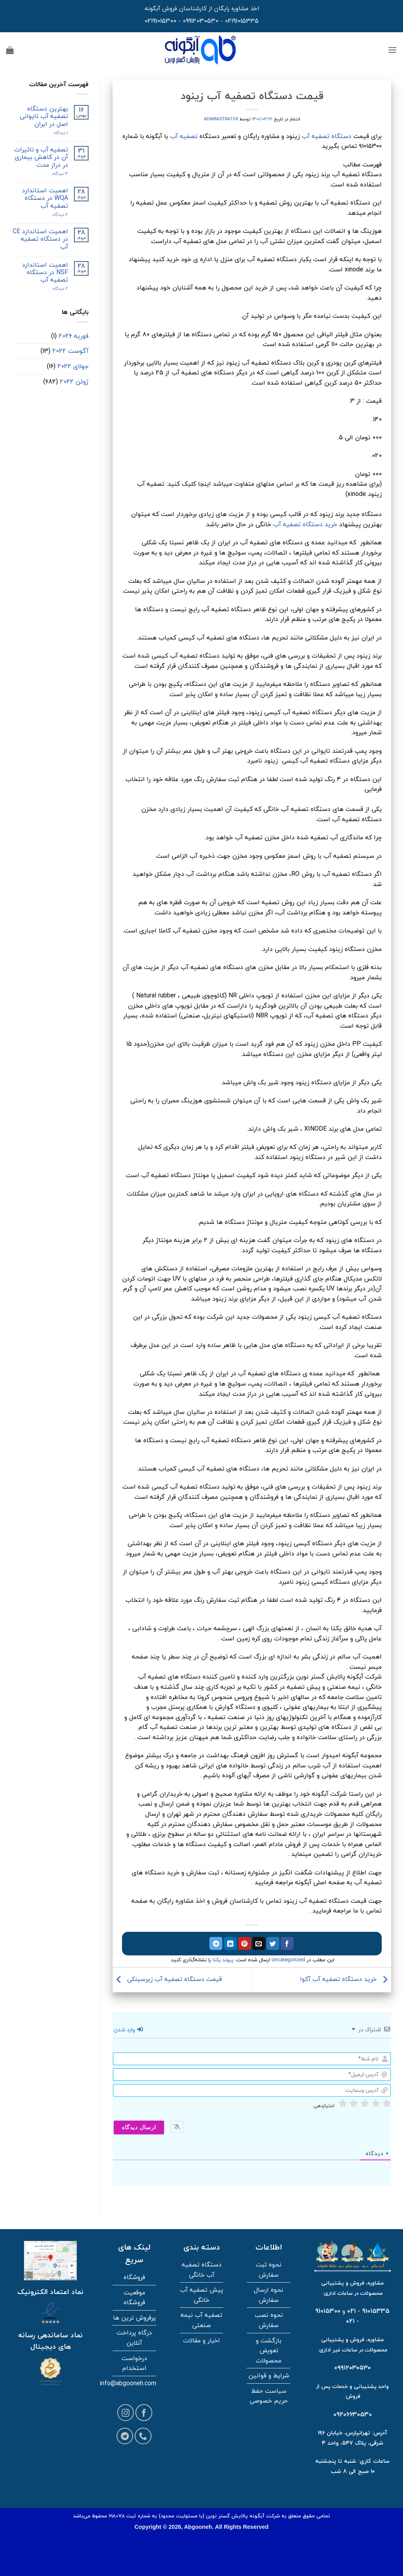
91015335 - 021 (368, 2310)
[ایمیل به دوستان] (258, 1943)
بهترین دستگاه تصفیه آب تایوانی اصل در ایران (44, 116)
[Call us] (143, 2436)
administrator (221, 119)
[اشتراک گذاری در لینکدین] (230, 1943)
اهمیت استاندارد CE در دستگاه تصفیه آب (40, 239)
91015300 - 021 (337, 2316)
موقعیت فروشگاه (134, 2297)
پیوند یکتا (223, 1959)
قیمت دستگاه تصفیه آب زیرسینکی (167, 1979)
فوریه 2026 (74, 335)
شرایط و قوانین (268, 2375)
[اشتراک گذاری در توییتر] (272, 1943)
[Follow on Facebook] (143, 2412)
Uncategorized (288, 1959)
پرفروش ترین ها (134, 2317)
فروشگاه (134, 2277)
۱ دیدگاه (54, 132)
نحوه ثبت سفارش (268, 2269)
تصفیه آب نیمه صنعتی (201, 2320)
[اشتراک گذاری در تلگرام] (215, 1943)
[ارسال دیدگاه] (139, 2127)
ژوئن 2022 (74, 381)
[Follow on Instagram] (125, 2412)
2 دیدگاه (52, 214)
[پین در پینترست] (244, 1943)
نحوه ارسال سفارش (268, 2294)
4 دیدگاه (53, 173)
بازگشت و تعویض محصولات (268, 2350)
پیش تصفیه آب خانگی (201, 2294)
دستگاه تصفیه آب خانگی (202, 2269)
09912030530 (200, 20)
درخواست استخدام (134, 2363)
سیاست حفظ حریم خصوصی (269, 2395)
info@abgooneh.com (128, 2383)
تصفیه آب (184, 136)
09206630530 (352, 2414)
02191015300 (160, 20)
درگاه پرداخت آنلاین (134, 2337)
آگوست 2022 (70, 350)
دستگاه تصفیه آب (326, 136)
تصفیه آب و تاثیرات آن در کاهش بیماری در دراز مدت (41, 157)
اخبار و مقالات (201, 2340)
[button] (392, 49)
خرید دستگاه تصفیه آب (305, 524)
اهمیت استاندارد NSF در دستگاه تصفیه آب (45, 272)
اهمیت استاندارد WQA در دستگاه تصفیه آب (45, 198)
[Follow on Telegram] (124, 2436)
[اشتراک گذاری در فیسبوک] (287, 1943)
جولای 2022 (73, 366)
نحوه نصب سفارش (269, 2320)
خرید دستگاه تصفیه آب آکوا (345, 1979)
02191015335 (242, 20)
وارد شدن (128, 2029)
